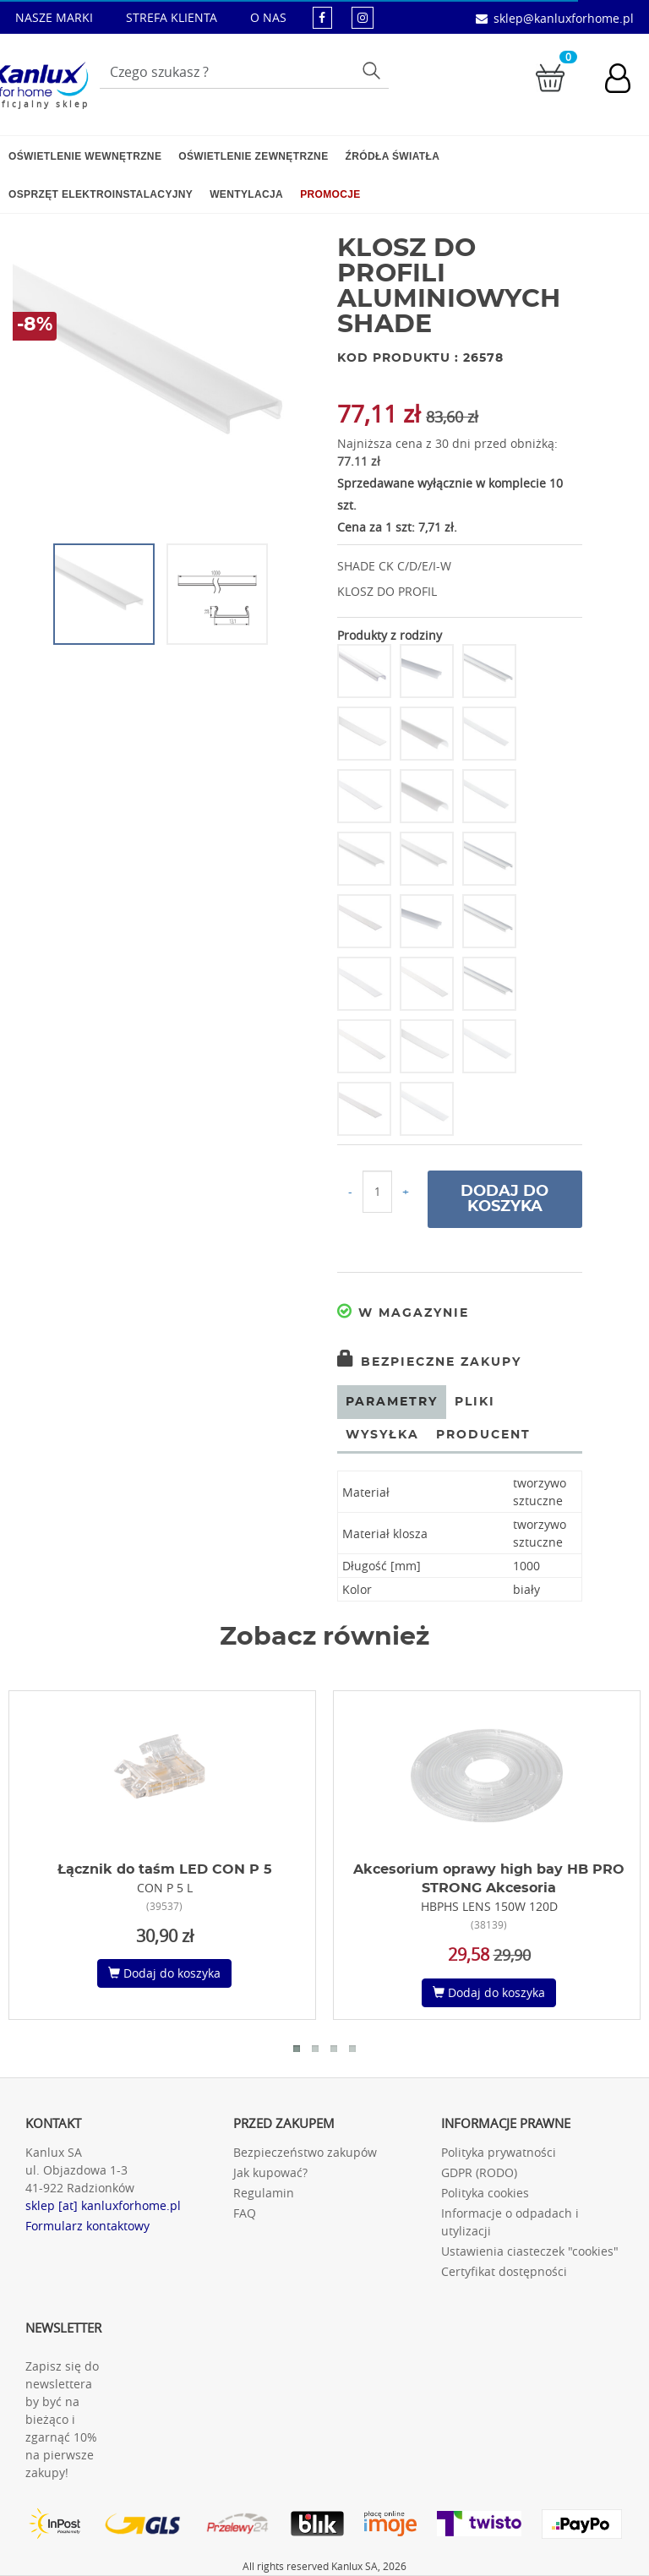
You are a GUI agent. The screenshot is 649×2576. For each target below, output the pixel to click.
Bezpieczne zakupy (429, 1362)
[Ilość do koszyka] (377, 1192)
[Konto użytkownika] (626, 80)
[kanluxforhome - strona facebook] (322, 17)
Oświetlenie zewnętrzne (253, 156)
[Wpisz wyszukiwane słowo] (244, 72)
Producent (483, 1435)
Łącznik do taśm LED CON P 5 (164, 1869)
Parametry (392, 1402)
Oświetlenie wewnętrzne (84, 156)
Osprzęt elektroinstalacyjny (100, 194)
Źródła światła (393, 156)
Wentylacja (246, 194)
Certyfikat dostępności (504, 2271)
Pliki (475, 1402)
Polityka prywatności (498, 2152)
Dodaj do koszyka (504, 1199)
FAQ (244, 2213)
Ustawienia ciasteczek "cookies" (530, 2251)
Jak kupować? (270, 2172)
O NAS (268, 17)
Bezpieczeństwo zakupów (305, 2152)
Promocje (330, 194)
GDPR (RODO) (479, 2172)
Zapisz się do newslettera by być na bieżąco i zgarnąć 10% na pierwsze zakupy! (62, 2419)
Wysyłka (382, 1435)
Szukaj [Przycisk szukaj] (373, 69)
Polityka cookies (485, 2193)
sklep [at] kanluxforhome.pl (103, 2205)
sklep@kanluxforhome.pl (564, 18)
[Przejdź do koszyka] (550, 76)
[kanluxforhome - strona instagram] (363, 17)
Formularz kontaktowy (87, 2226)
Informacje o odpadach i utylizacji (510, 2222)
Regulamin (263, 2193)
